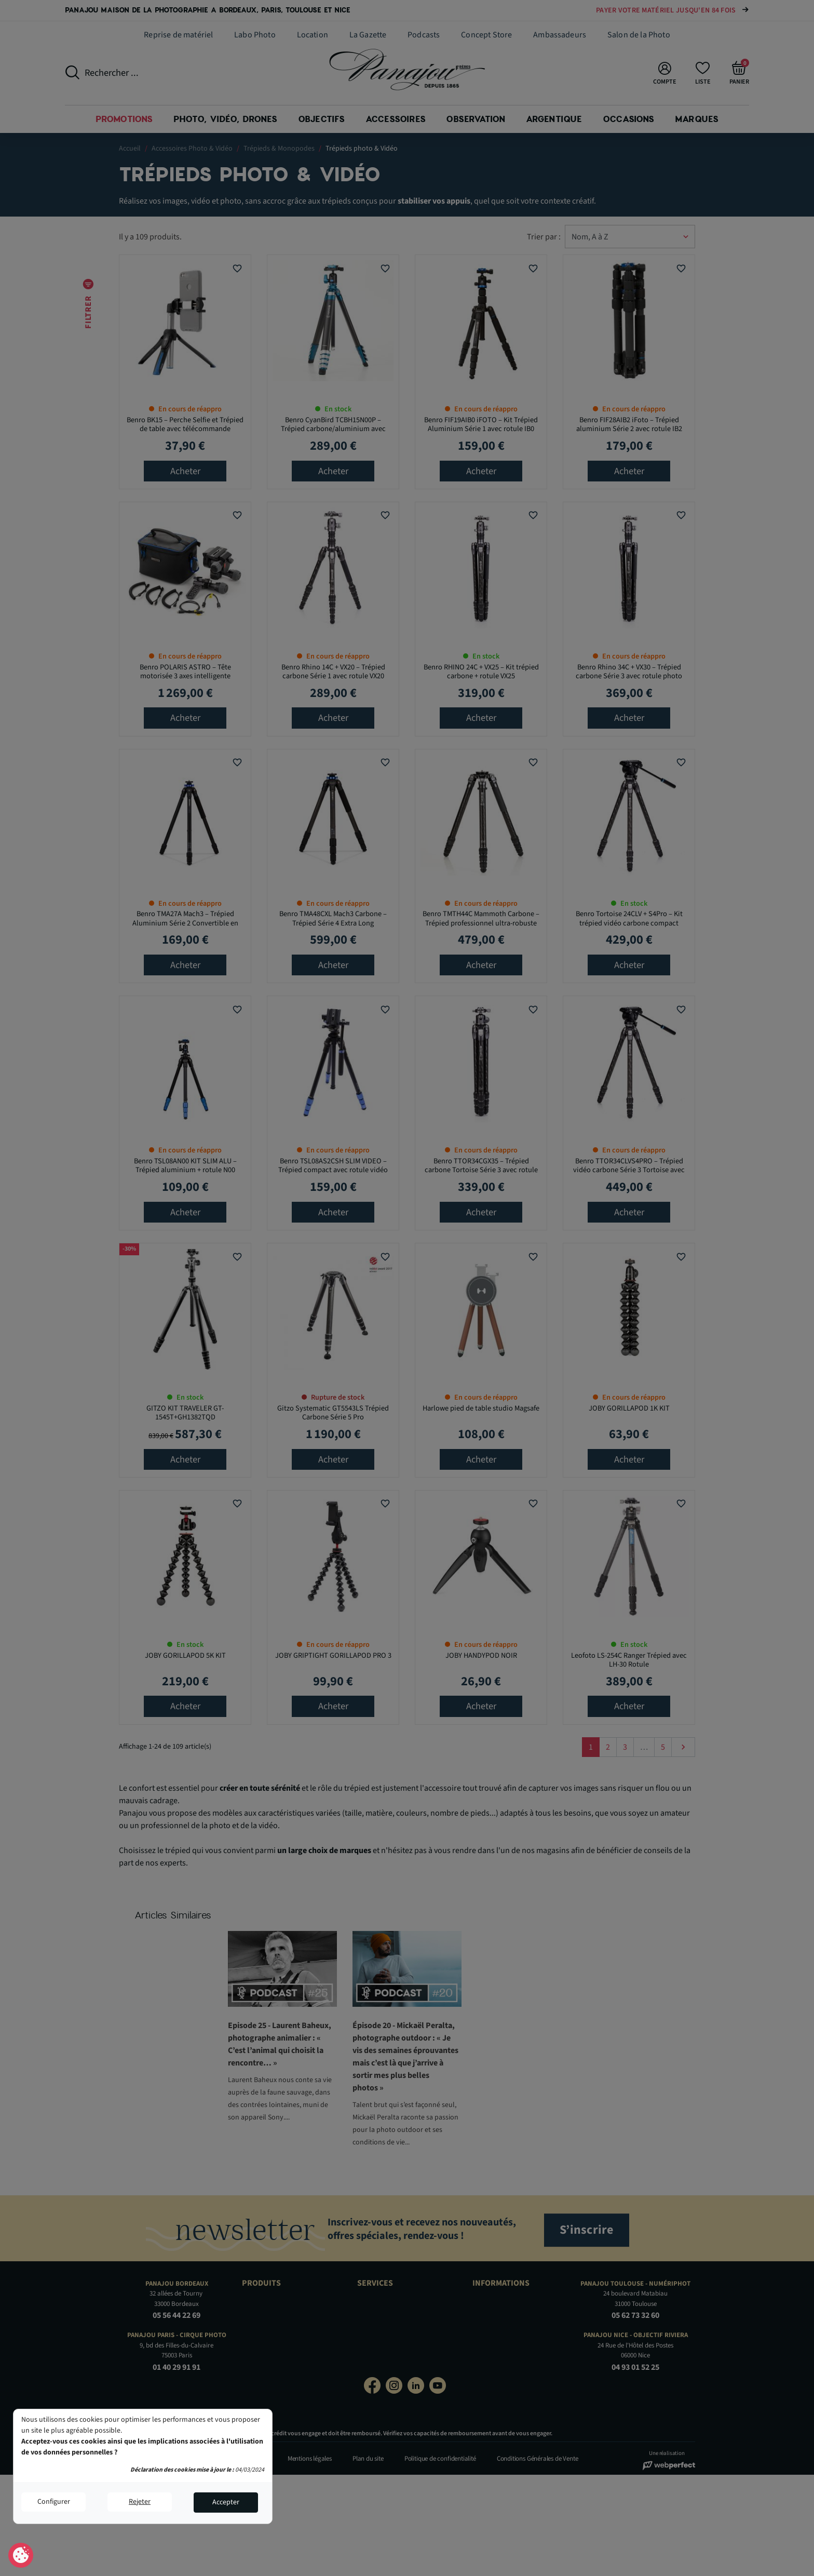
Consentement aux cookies (21, 2555)
